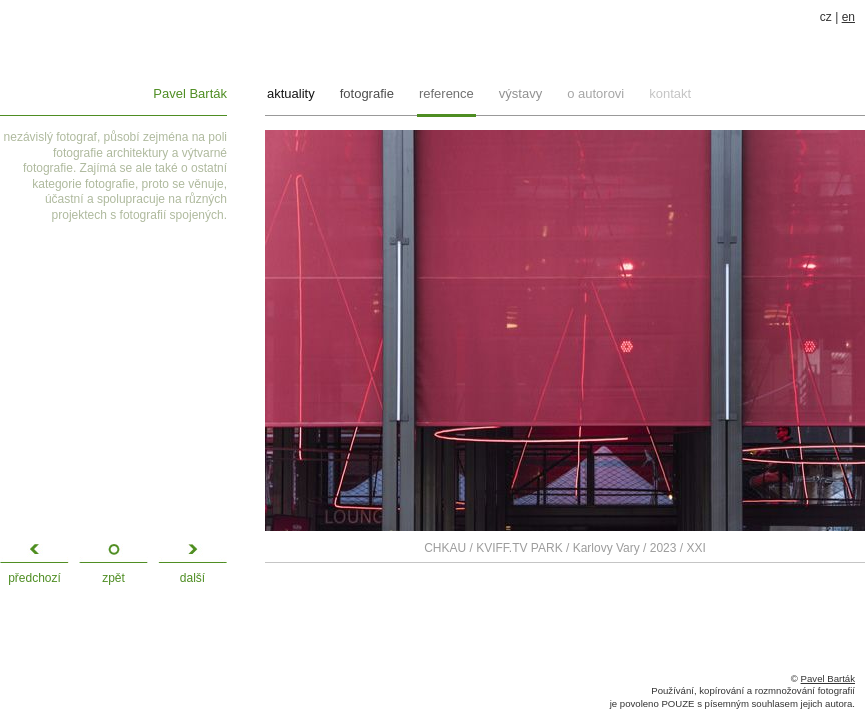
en (848, 17)
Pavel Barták (190, 93)
